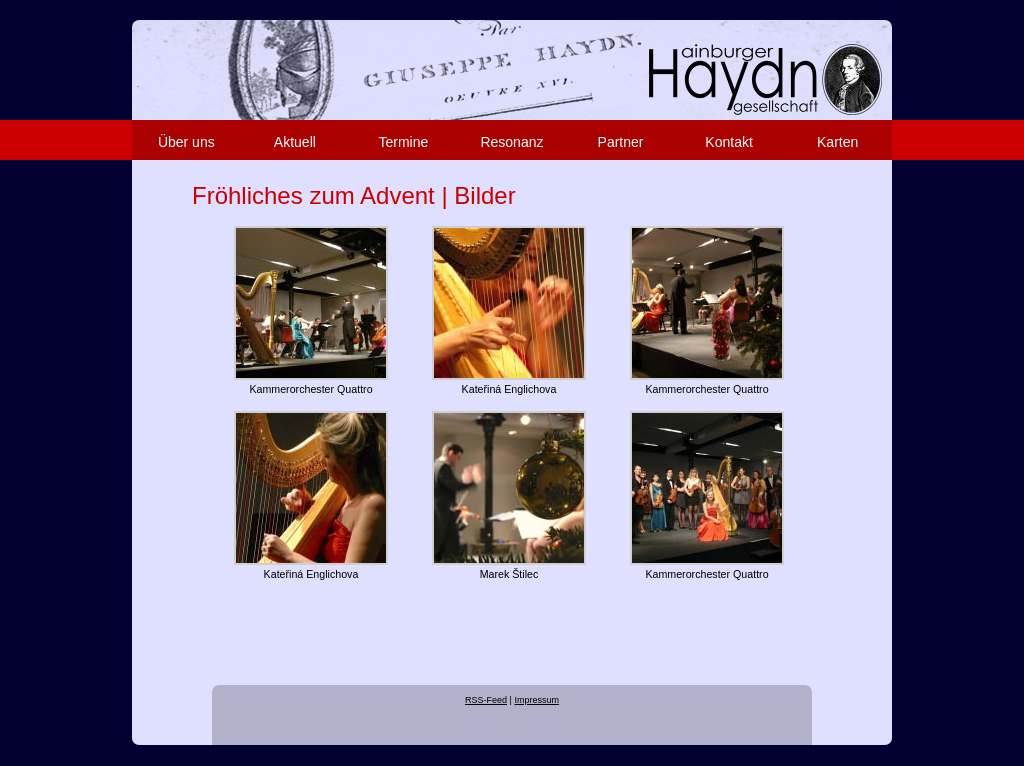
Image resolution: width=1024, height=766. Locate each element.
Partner (621, 142)
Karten (837, 142)
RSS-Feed (486, 700)
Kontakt (728, 142)
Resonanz (511, 142)
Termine (404, 142)
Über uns (186, 142)
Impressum (536, 700)
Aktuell (295, 142)
